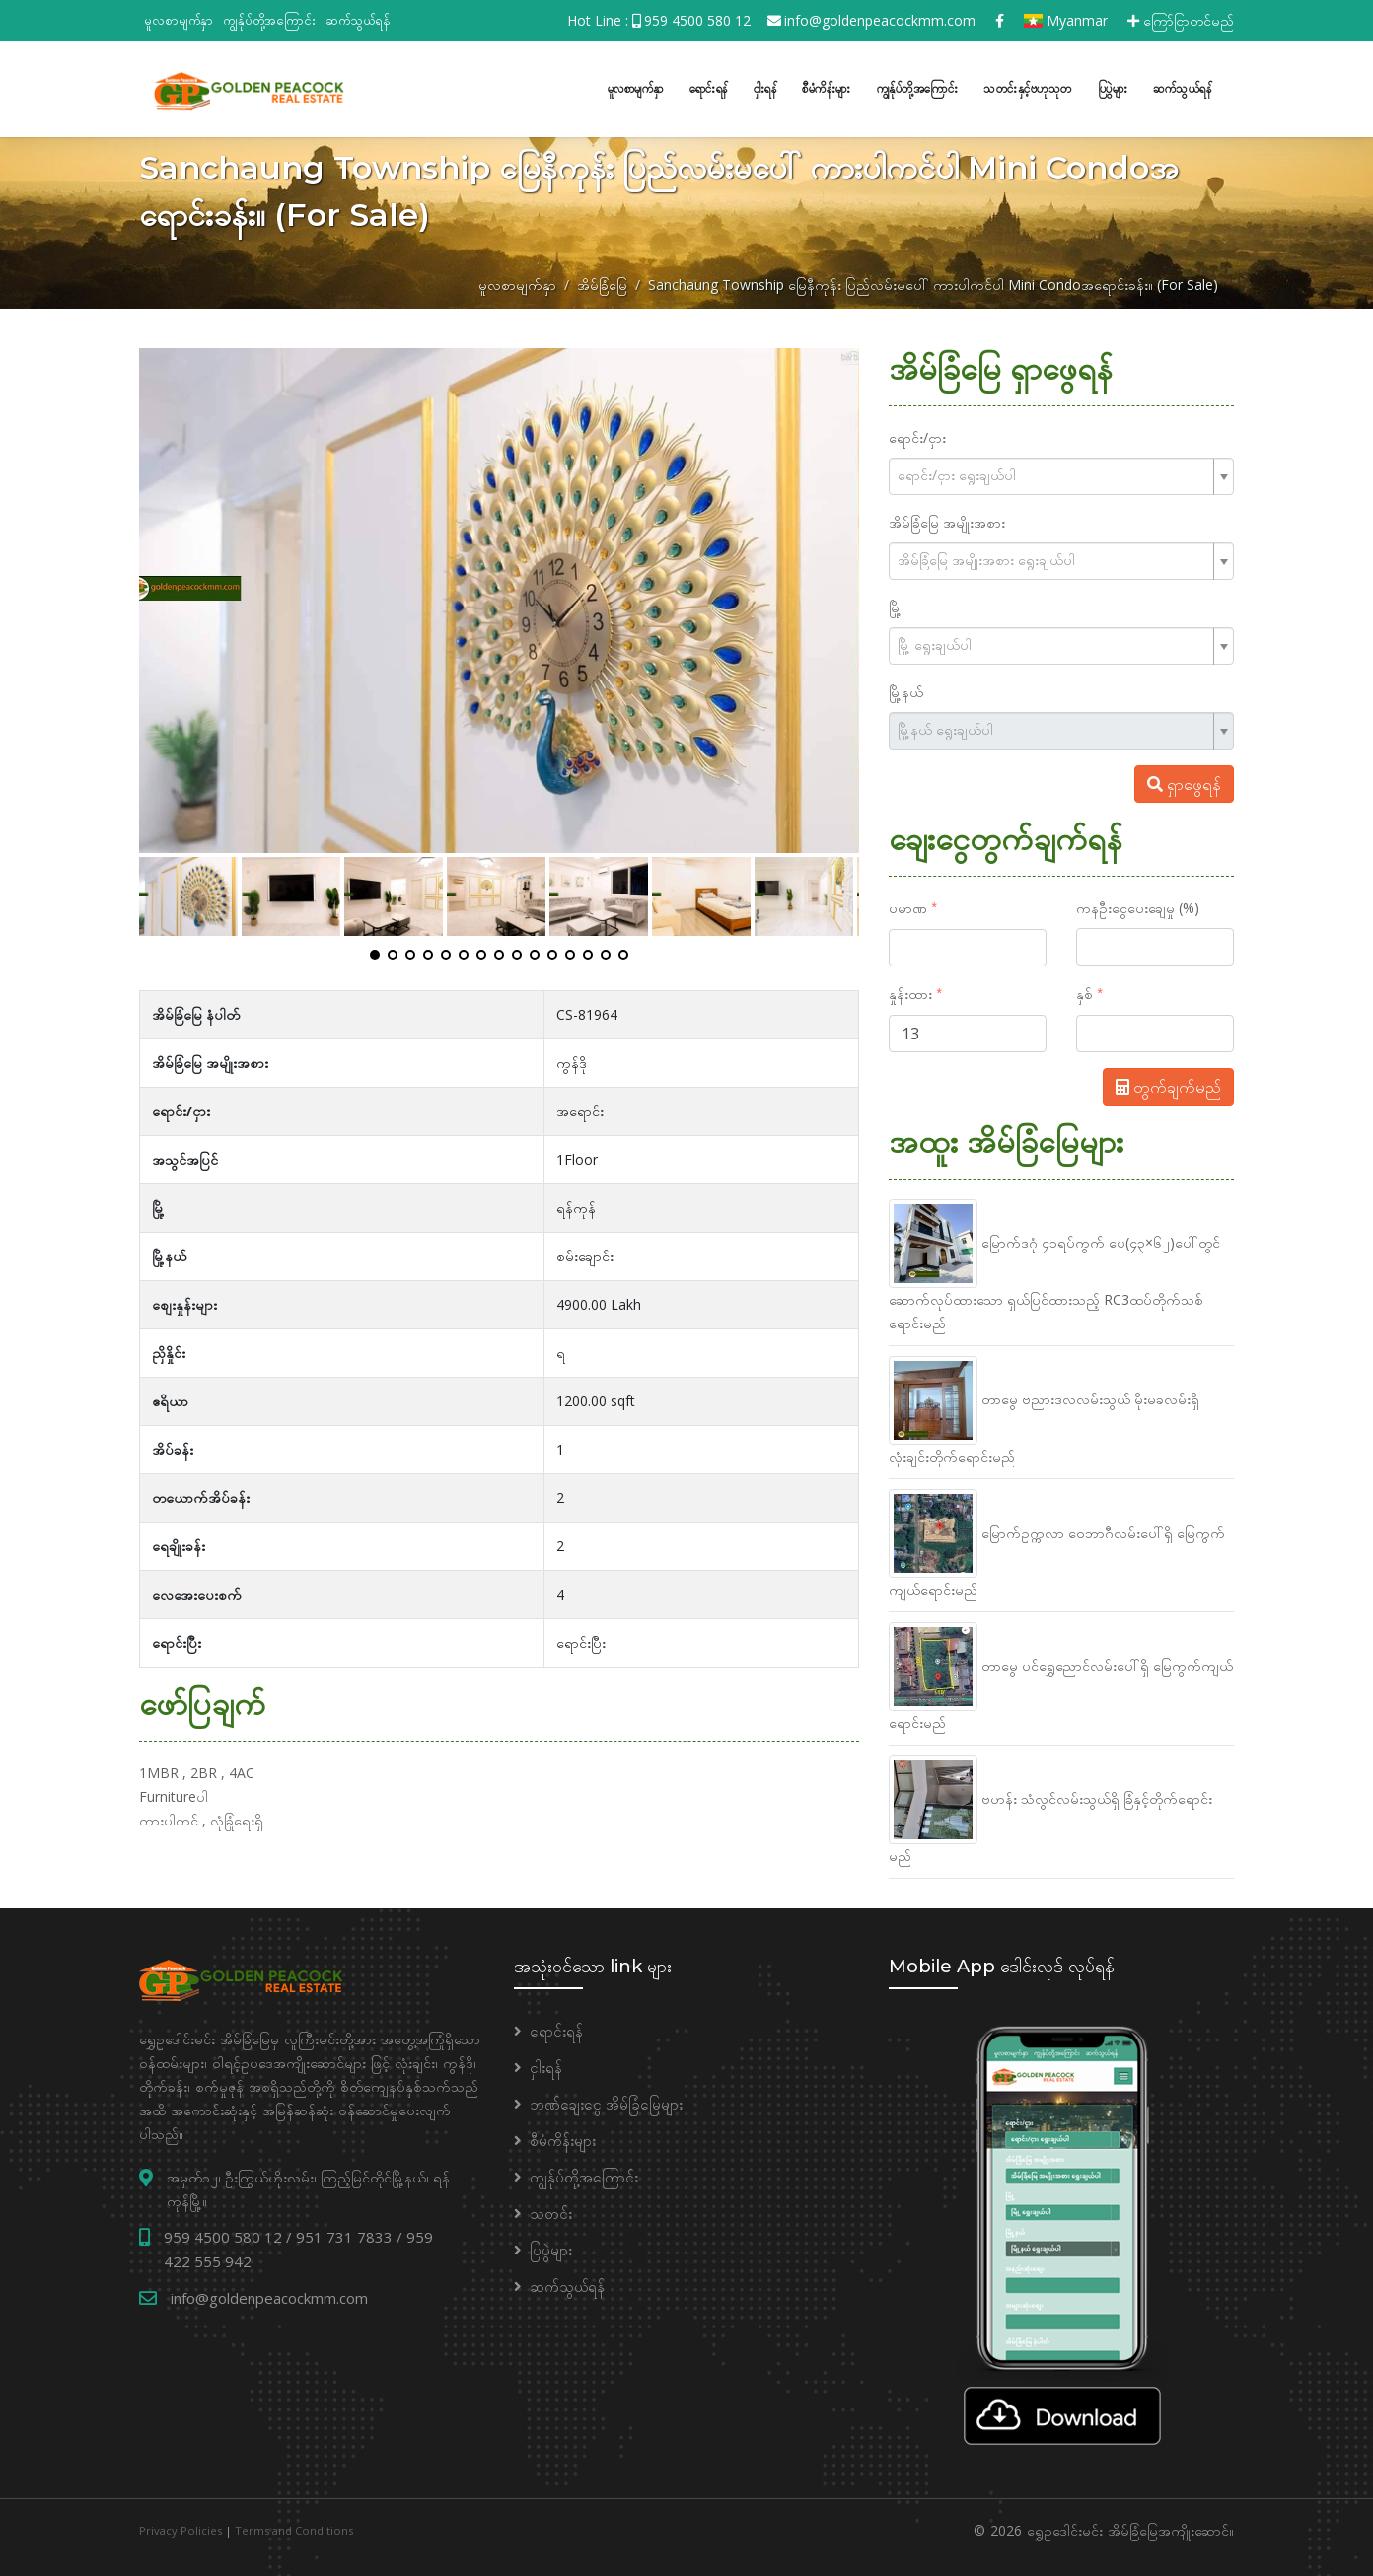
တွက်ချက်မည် (1168, 1085)
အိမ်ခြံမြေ (602, 282)
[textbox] (1053, 473)
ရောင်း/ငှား (917, 435)
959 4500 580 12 (697, 20)
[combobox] (1061, 474)
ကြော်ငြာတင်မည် (1180, 20)
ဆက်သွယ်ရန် (358, 20)
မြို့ (895, 605)
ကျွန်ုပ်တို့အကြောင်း (269, 20)
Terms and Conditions (294, 2528)
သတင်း (551, 2211)
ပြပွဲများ (1113, 87)
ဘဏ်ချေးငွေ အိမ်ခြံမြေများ (606, 2101)
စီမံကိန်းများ (826, 87)
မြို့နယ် (906, 689)
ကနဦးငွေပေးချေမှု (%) (1137, 905)
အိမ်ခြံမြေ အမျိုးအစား (947, 520)
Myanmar (1066, 20)
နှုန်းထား (910, 991)
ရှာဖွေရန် (1184, 782)
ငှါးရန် (765, 87)
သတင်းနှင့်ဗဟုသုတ (1027, 87)
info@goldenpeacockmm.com (880, 20)
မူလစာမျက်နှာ (178, 20)
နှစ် (1084, 991)
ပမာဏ (908, 905)
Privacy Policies (180, 2528)
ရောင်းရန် (708, 87)
